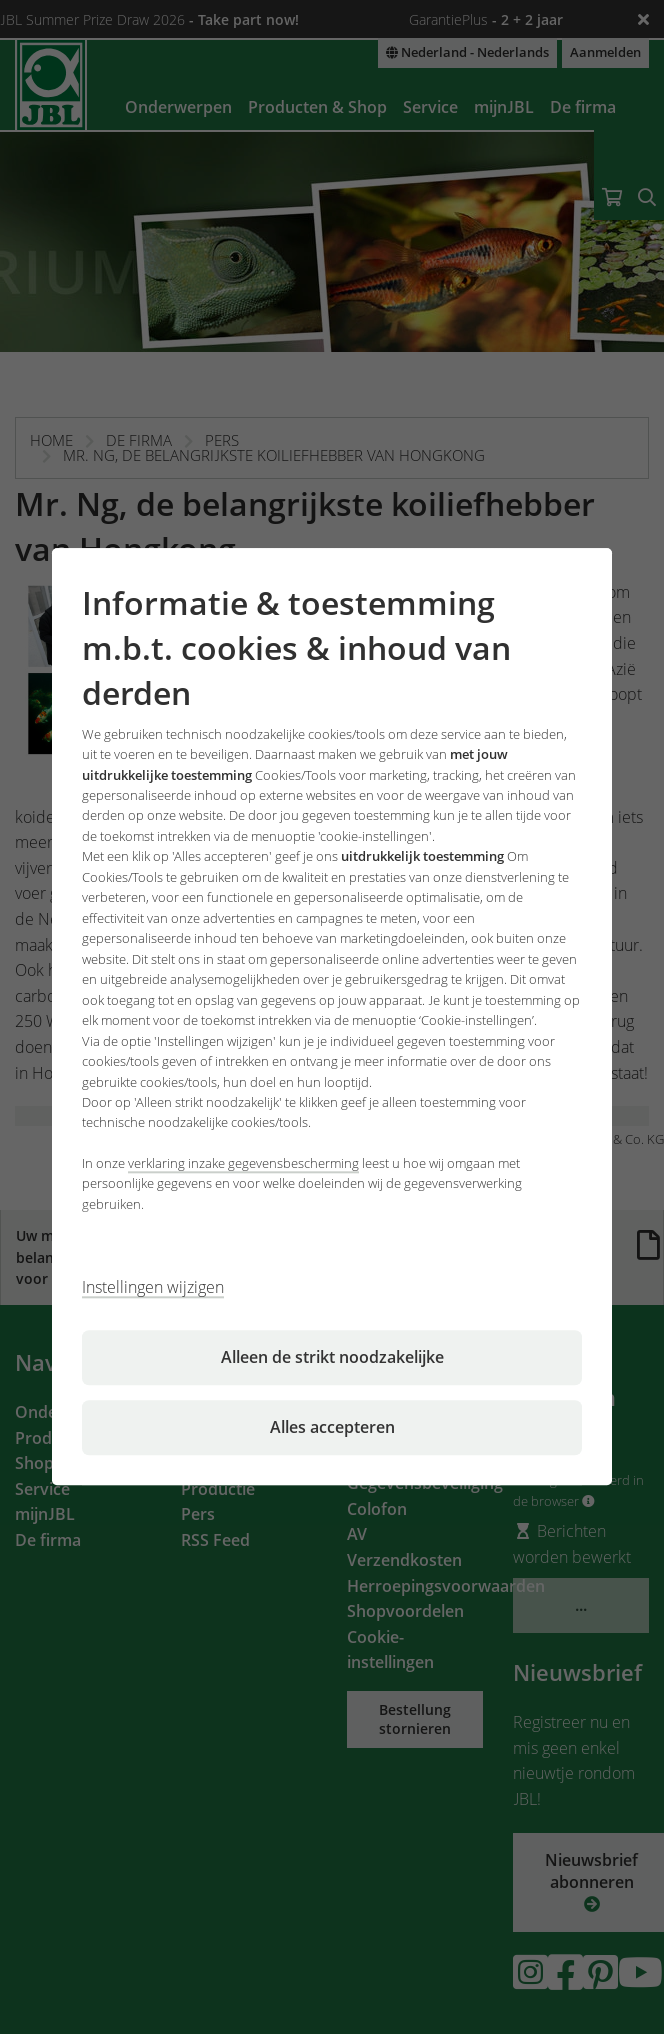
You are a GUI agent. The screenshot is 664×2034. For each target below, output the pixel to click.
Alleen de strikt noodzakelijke (332, 1358)
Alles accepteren (332, 1428)
